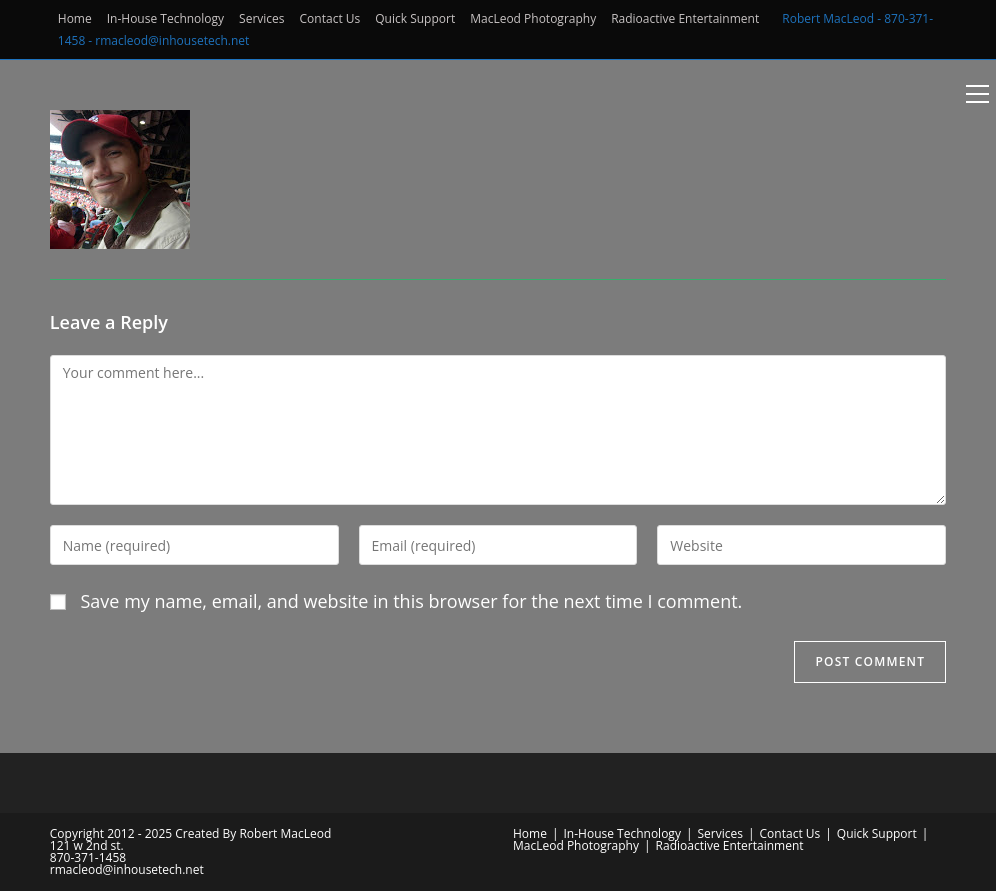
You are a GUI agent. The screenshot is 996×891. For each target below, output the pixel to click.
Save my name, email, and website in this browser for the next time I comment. (411, 601)
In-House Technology (165, 18)
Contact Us (330, 18)
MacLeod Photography (533, 18)
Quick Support (415, 18)
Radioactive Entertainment (685, 18)
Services (261, 18)
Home (75, 18)
